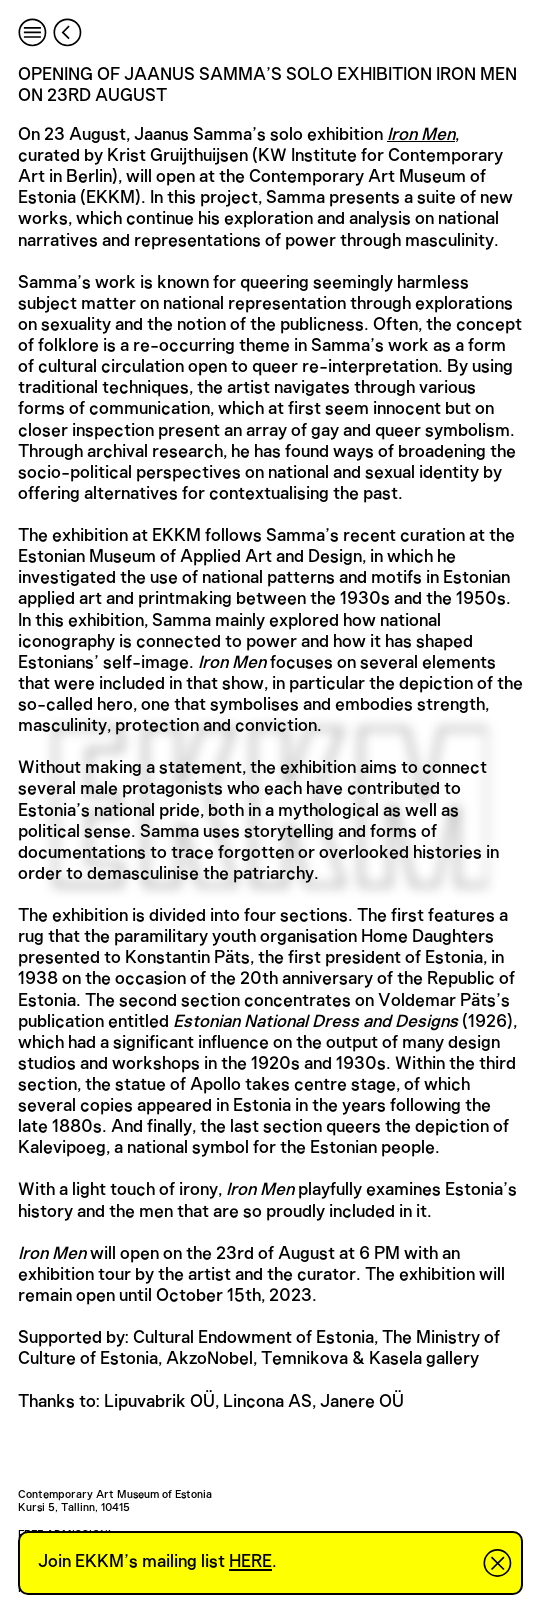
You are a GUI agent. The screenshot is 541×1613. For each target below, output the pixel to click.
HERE (250, 1562)
